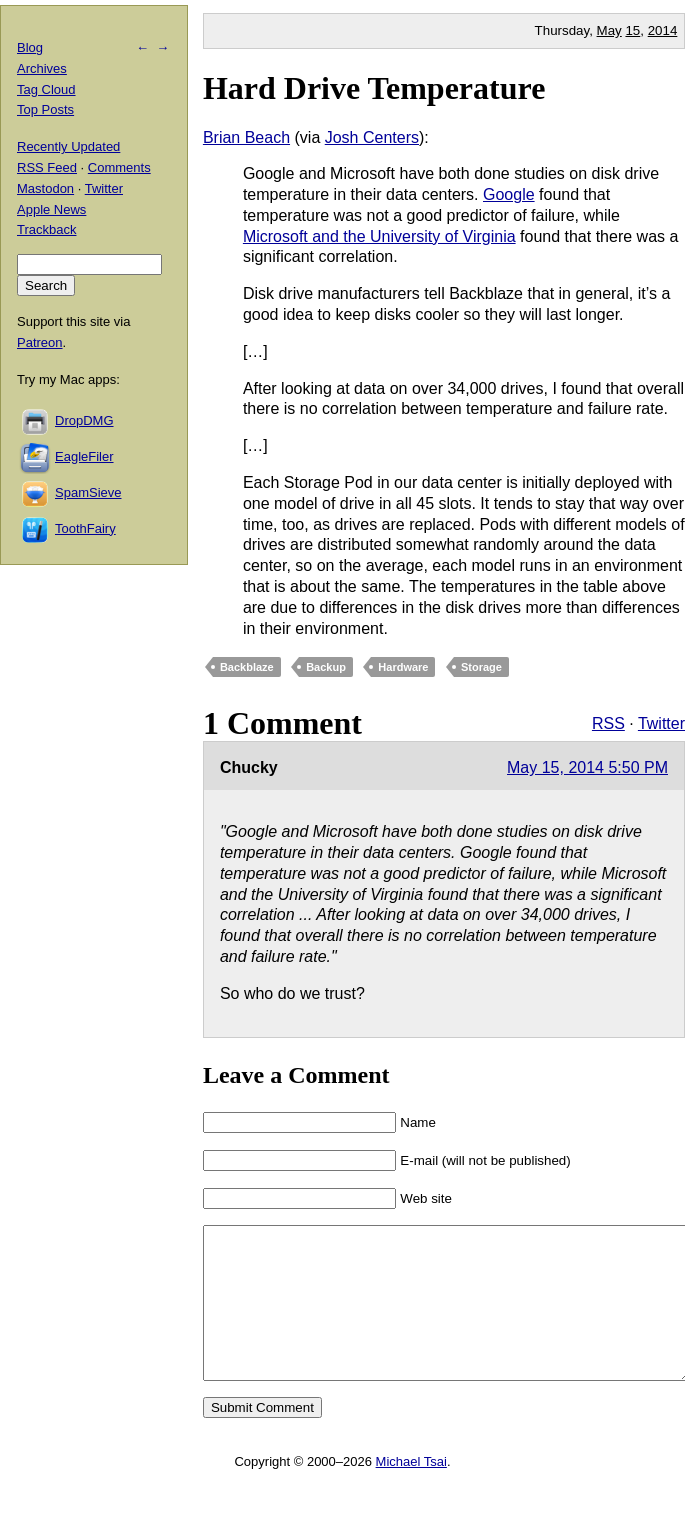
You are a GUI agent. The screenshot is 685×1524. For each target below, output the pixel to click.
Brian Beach (246, 137)
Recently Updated (68, 146)
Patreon (40, 342)
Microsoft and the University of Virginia (379, 236)
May (609, 30)
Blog (30, 47)
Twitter (661, 723)
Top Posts (45, 109)
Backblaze (247, 667)
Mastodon (45, 188)
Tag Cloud (46, 89)
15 (632, 30)
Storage (481, 667)
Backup (326, 667)
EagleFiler (84, 456)
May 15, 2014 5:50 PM (587, 767)
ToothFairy (85, 528)
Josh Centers (372, 137)
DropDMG (84, 420)
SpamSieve (88, 492)
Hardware (403, 667)
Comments (119, 167)
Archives (42, 68)
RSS (608, 723)
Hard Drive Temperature (374, 88)
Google (509, 194)
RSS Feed (47, 167)
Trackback (46, 229)
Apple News (51, 209)
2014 (663, 30)
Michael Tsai (411, 1491)
